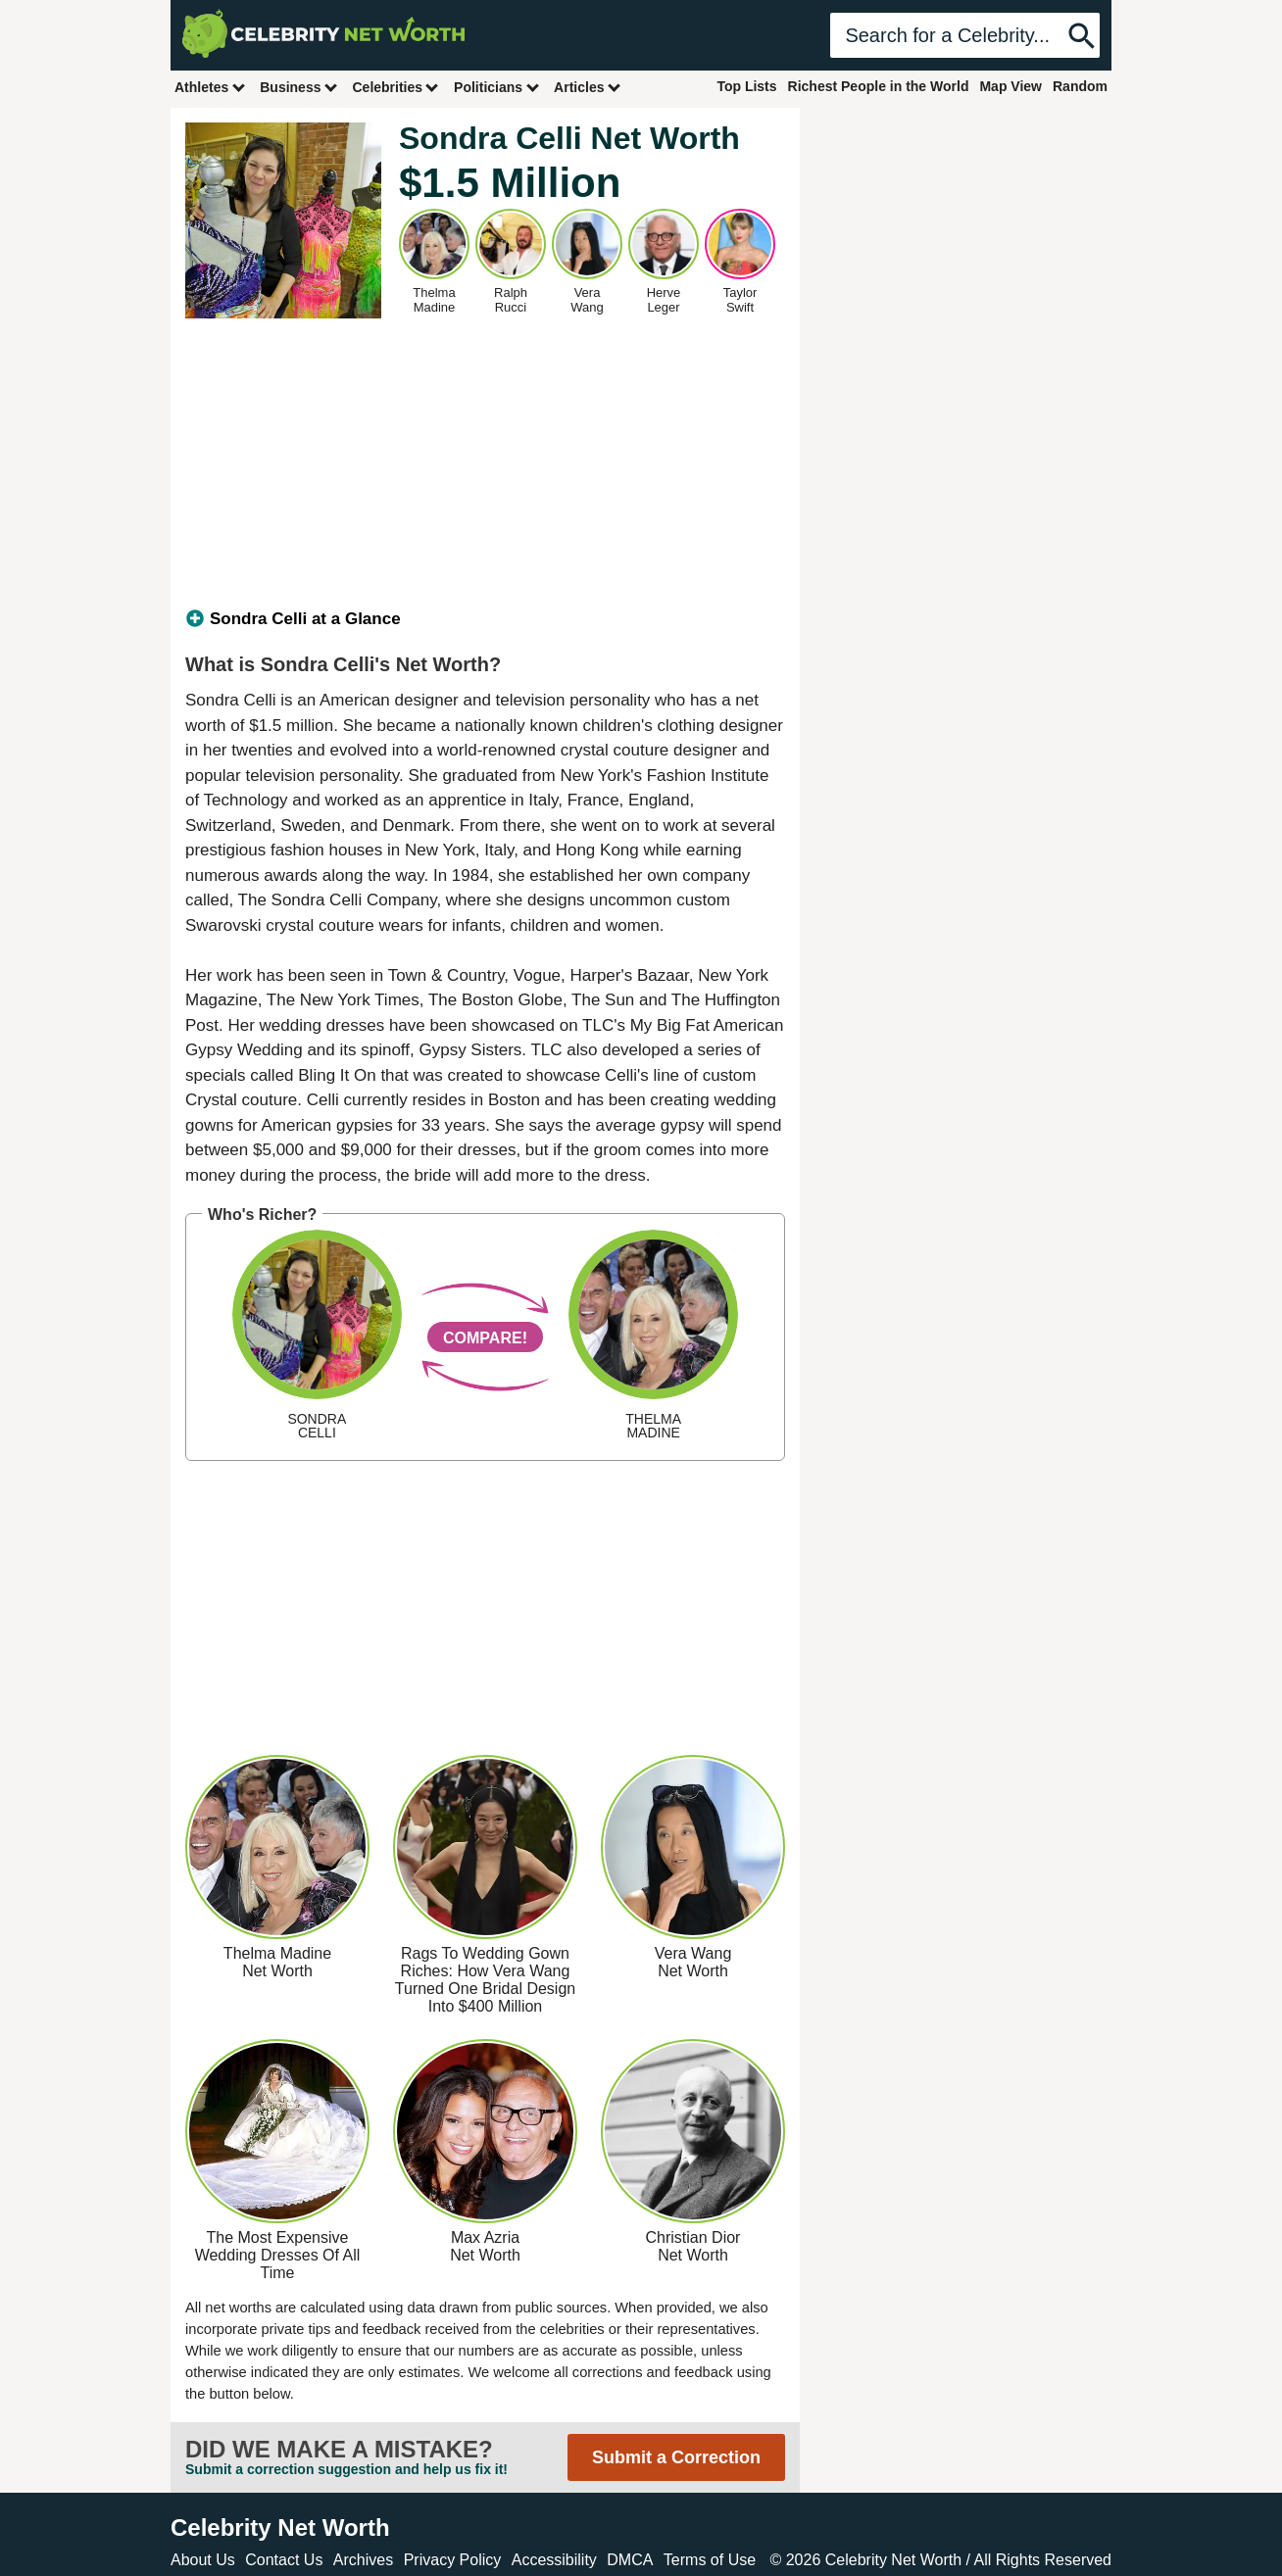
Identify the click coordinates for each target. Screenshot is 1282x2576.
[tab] (485, 619)
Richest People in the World (878, 86)
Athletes (210, 86)
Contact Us (283, 2560)
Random (1080, 86)
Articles (587, 86)
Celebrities (396, 86)
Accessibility (554, 2560)
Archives (363, 2560)
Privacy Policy (453, 2560)
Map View (1010, 86)
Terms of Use (710, 2560)
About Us (203, 2560)
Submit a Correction (676, 2457)
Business (299, 86)
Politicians (497, 86)
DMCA (630, 2560)
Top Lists (746, 86)
